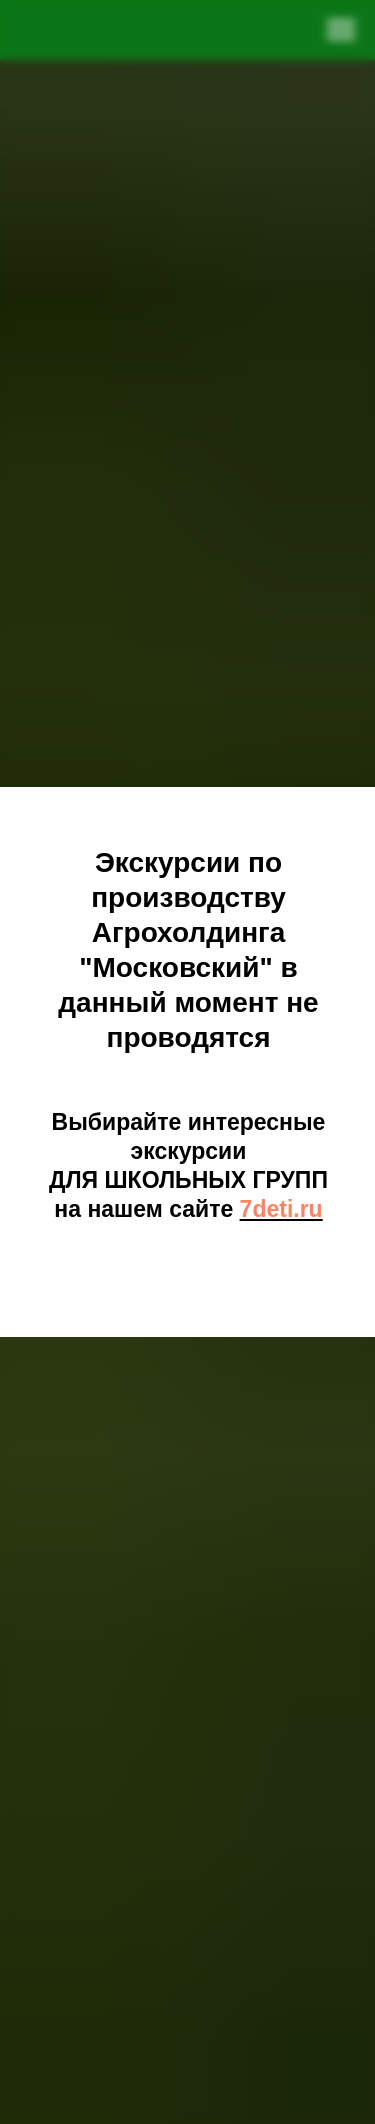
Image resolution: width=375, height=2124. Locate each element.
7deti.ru (281, 1209)
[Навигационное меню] (341, 30)
